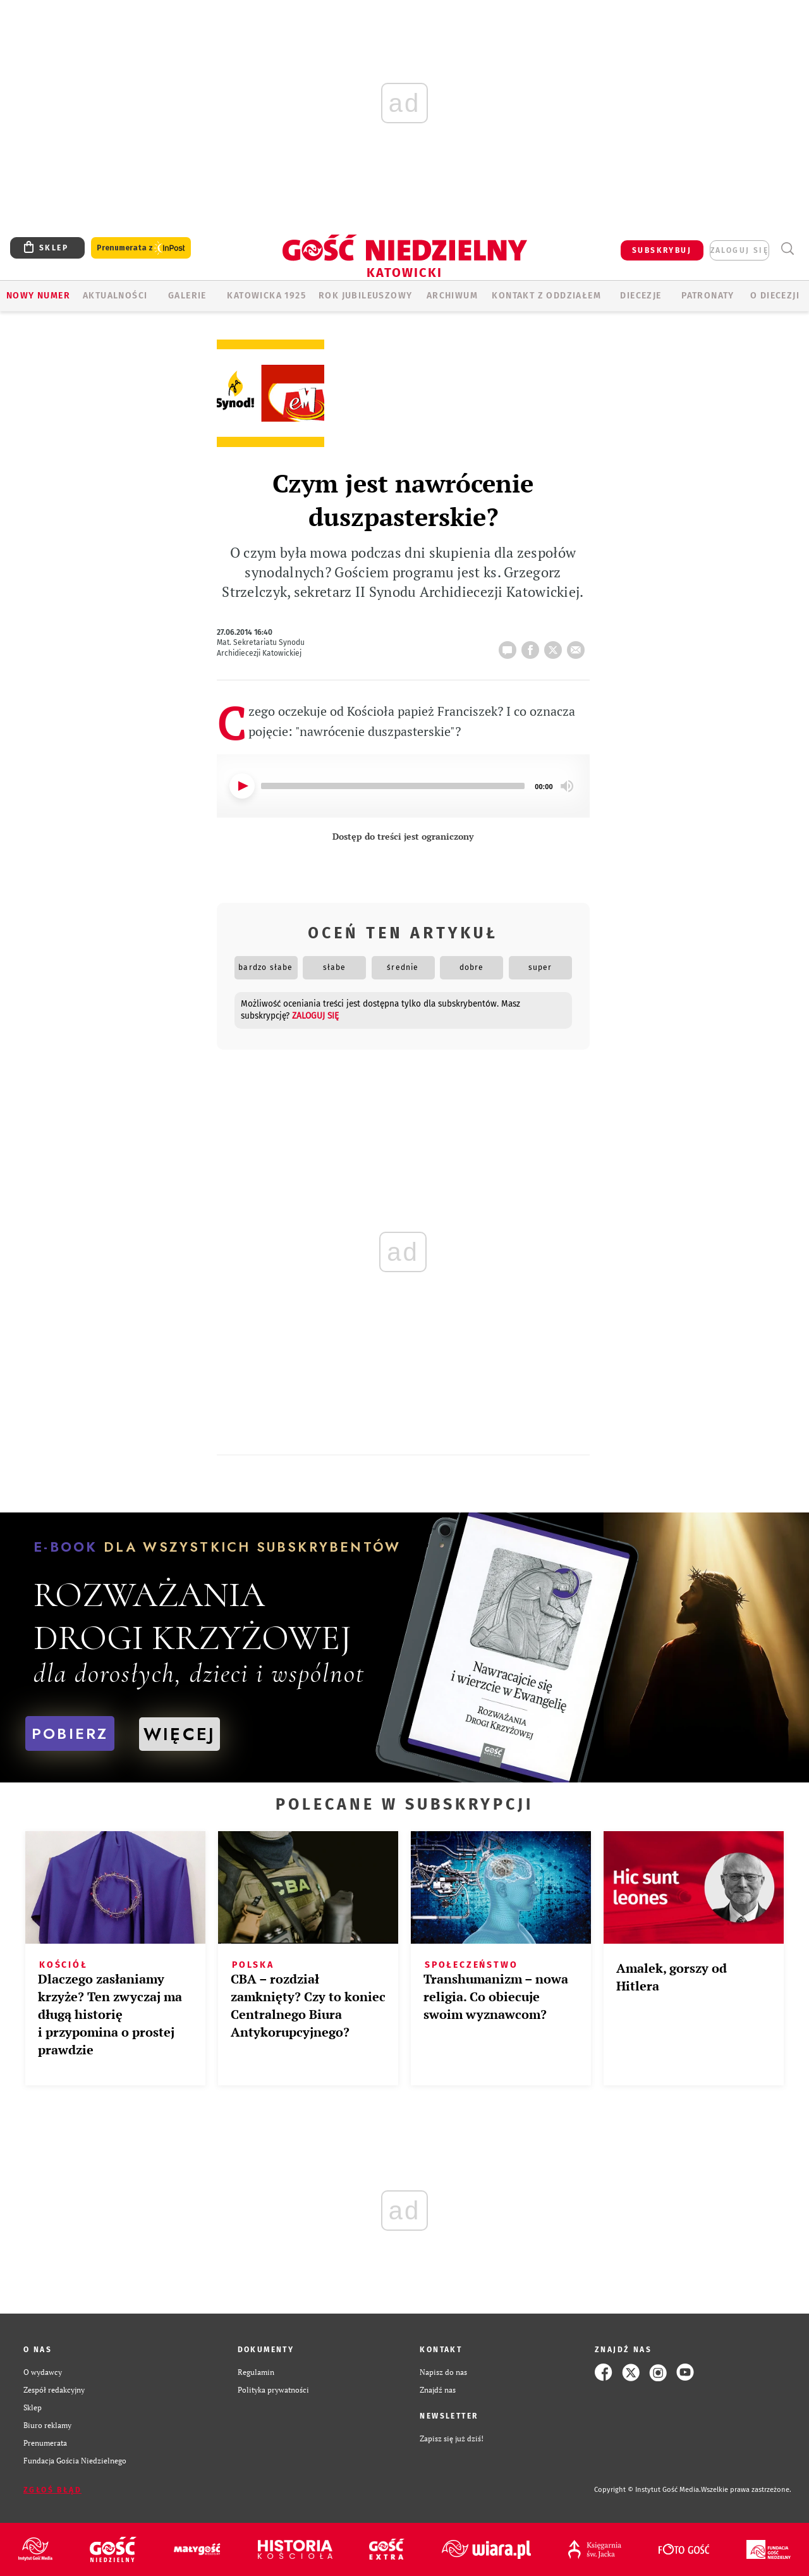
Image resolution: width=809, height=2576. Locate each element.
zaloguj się (739, 250)
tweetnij (555, 646)
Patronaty (707, 295)
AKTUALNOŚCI (115, 295)
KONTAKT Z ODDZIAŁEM (546, 295)
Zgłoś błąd (52, 2490)
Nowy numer (38, 295)
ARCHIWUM (452, 295)
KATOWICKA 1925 (266, 295)
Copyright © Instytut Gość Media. (647, 2490)
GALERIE (187, 295)
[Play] (242, 786)
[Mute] (567, 786)
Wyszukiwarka (787, 249)
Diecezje (640, 295)
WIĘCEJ (179, 1734)
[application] (403, 786)
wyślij (578, 646)
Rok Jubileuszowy (365, 295)
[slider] (393, 786)
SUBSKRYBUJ (661, 250)
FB (532, 646)
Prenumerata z (141, 248)
